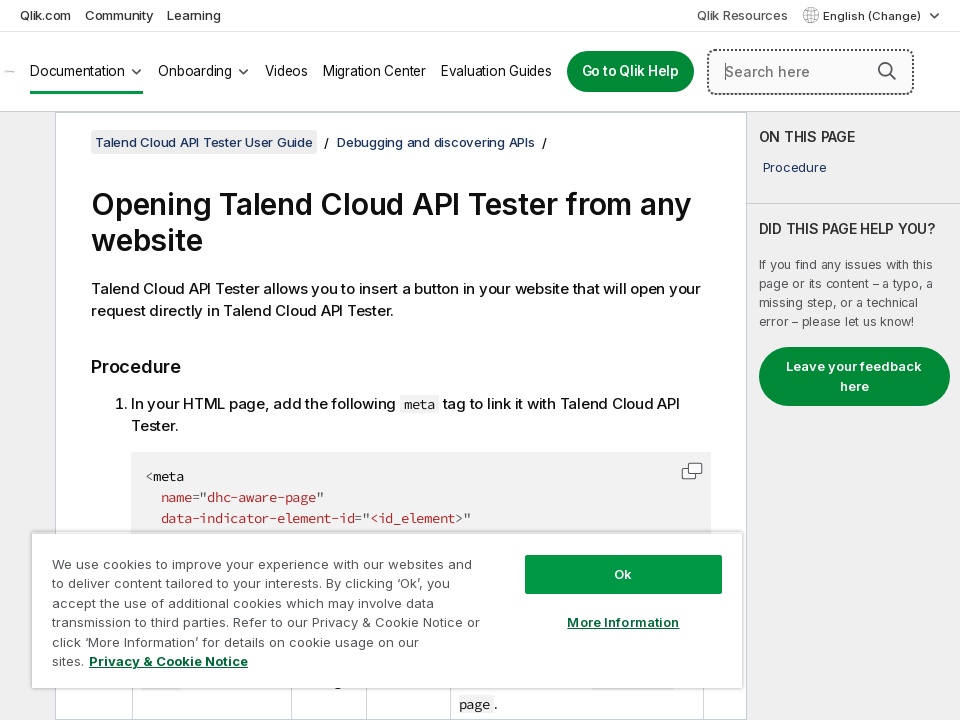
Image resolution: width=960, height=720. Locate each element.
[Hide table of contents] (25, 143)
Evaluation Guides (496, 71)
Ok (623, 574)
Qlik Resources (742, 15)
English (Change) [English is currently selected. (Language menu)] (873, 16)
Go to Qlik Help (630, 71)
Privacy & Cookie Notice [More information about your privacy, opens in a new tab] (168, 661)
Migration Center (374, 71)
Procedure (795, 167)
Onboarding (195, 71)
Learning (193, 15)
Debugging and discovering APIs (436, 142)
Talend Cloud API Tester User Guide (204, 142)
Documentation (77, 71)
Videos (286, 71)
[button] (887, 71)
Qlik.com (45, 15)
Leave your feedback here (854, 376)
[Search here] (810, 72)
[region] (387, 610)
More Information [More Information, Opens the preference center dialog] (623, 622)
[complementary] (853, 416)
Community (119, 15)
